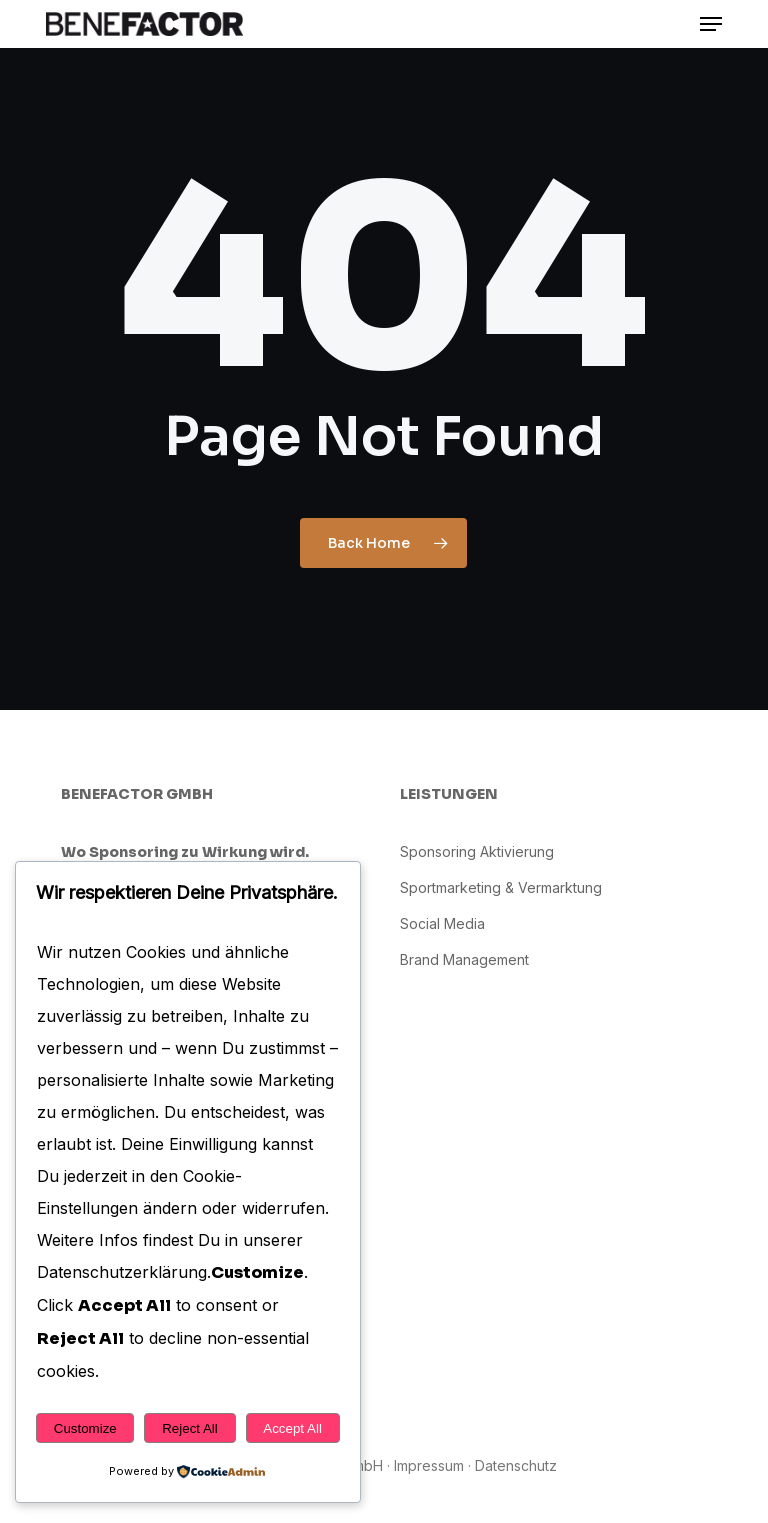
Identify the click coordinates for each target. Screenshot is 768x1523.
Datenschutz (516, 1465)
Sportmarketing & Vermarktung (501, 887)
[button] (711, 24)
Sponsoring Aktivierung (477, 851)
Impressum (429, 1465)
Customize (85, 1428)
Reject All (190, 1428)
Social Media (442, 923)
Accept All (292, 1428)
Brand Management (464, 959)
